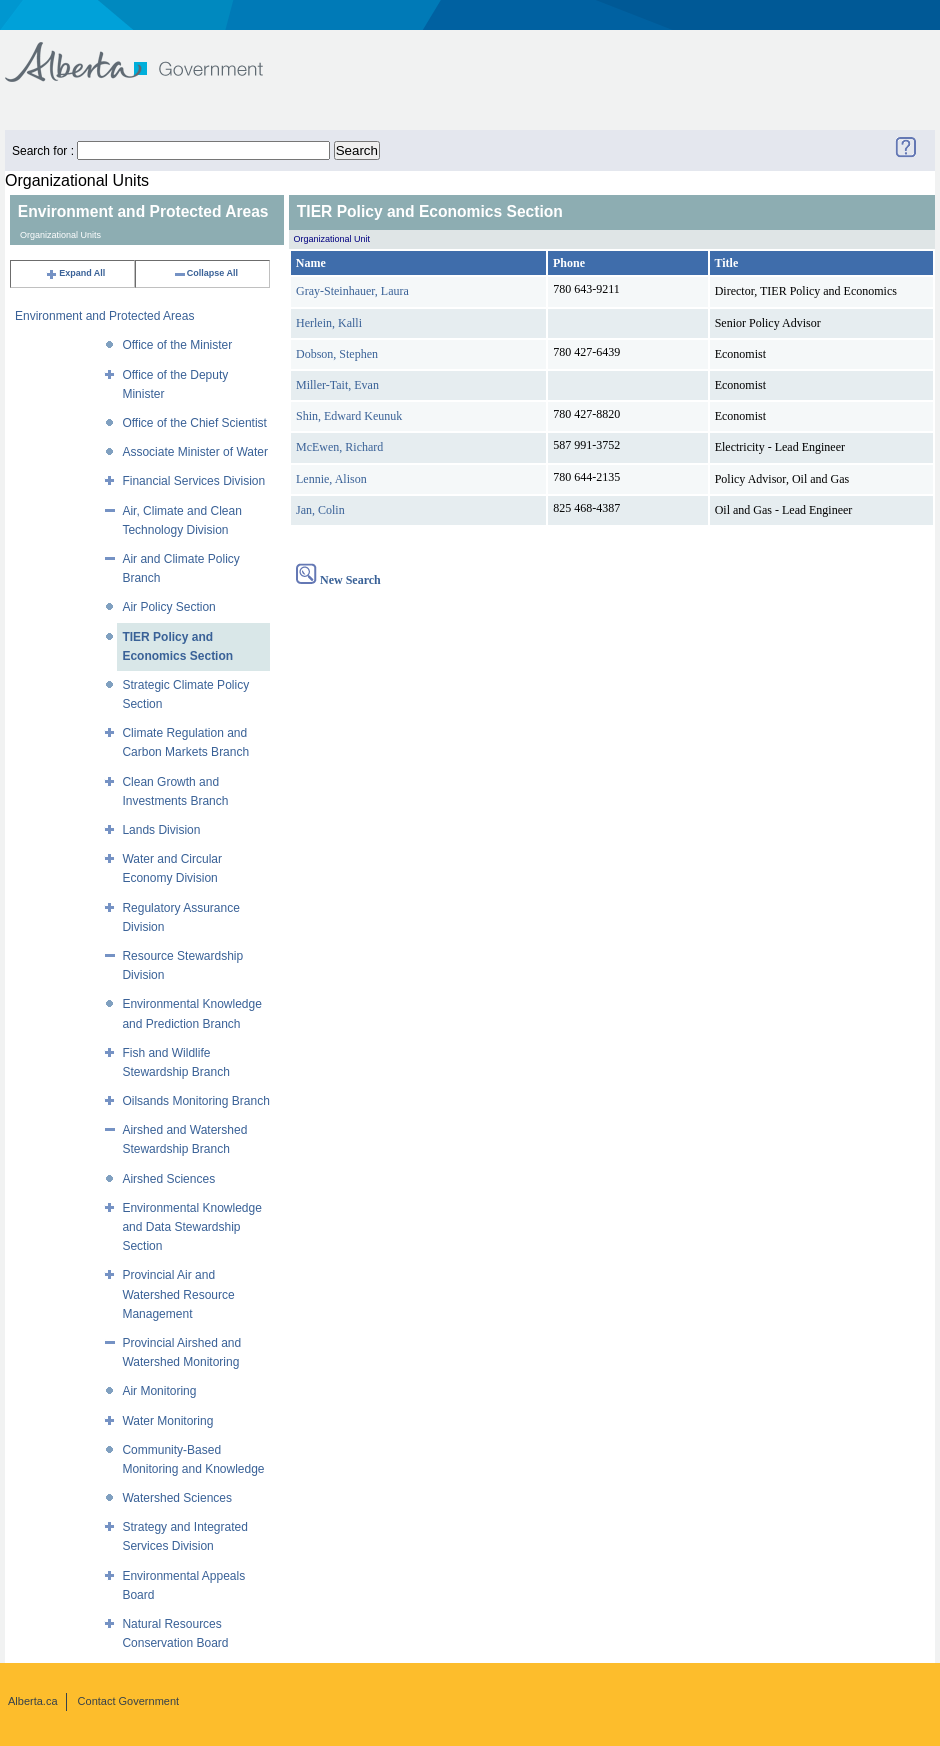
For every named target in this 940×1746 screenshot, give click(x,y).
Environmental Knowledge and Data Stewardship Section (191, 1227)
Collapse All (205, 273)
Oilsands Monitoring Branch (195, 1101)
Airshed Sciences (168, 1179)
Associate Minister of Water (195, 452)
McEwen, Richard (339, 447)
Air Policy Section (168, 607)
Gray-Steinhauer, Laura (352, 291)
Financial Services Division (193, 481)
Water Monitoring (167, 1421)
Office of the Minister (177, 345)
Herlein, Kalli (329, 323)
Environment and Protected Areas (104, 316)
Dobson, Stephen (337, 354)
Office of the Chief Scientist (194, 423)
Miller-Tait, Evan (337, 385)
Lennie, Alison (331, 479)
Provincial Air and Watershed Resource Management (178, 1294)
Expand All (75, 273)
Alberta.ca (33, 1701)
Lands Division (161, 830)
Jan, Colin (320, 510)
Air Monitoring (159, 1391)
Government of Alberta (150, 52)
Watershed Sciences (177, 1498)
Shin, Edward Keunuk (349, 416)
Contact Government (129, 1701)
